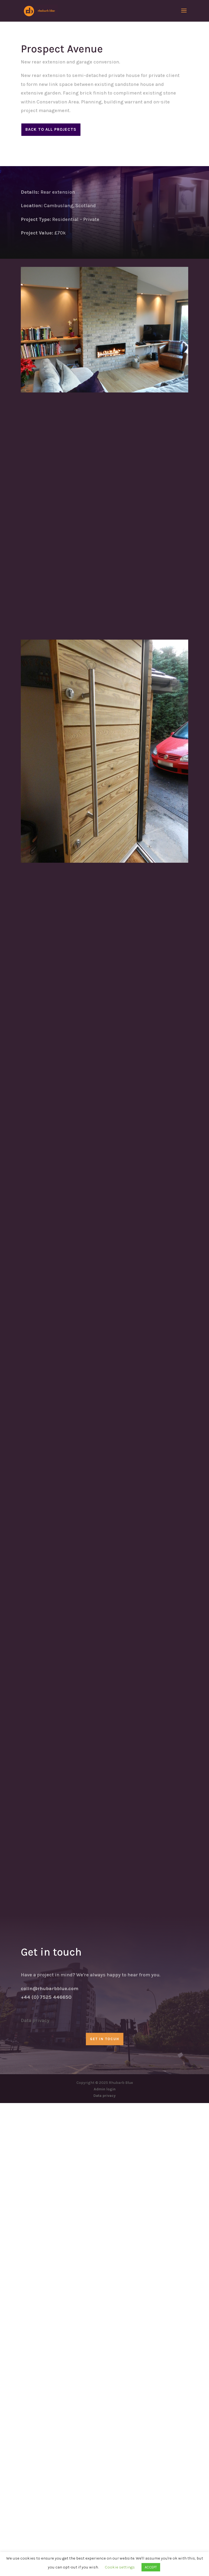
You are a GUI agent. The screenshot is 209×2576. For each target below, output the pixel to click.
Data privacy (35, 2493)
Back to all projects (50, 129)
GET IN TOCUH (104, 2512)
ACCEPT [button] (151, 2567)
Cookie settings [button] (120, 2567)
